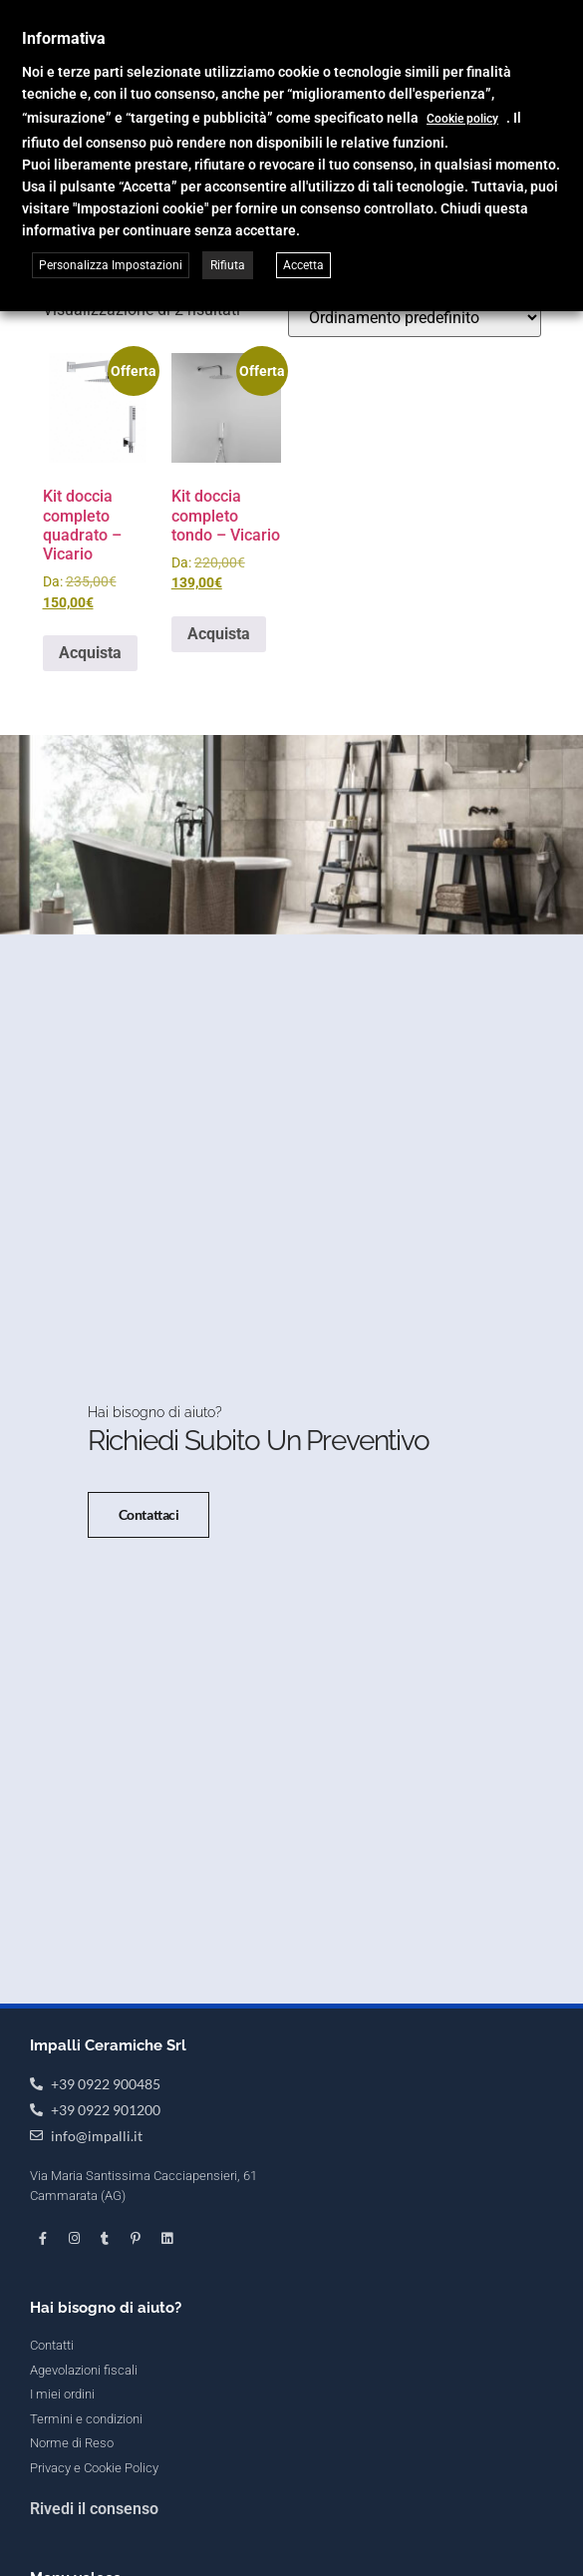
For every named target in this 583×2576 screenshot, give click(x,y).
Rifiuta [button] (227, 265)
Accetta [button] (303, 265)
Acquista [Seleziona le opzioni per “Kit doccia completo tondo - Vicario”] (218, 633)
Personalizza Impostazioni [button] (110, 265)
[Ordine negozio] (414, 317)
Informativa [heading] (64, 38)
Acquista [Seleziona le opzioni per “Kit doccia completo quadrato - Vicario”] (90, 652)
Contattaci (149, 1558)
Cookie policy (462, 119)
